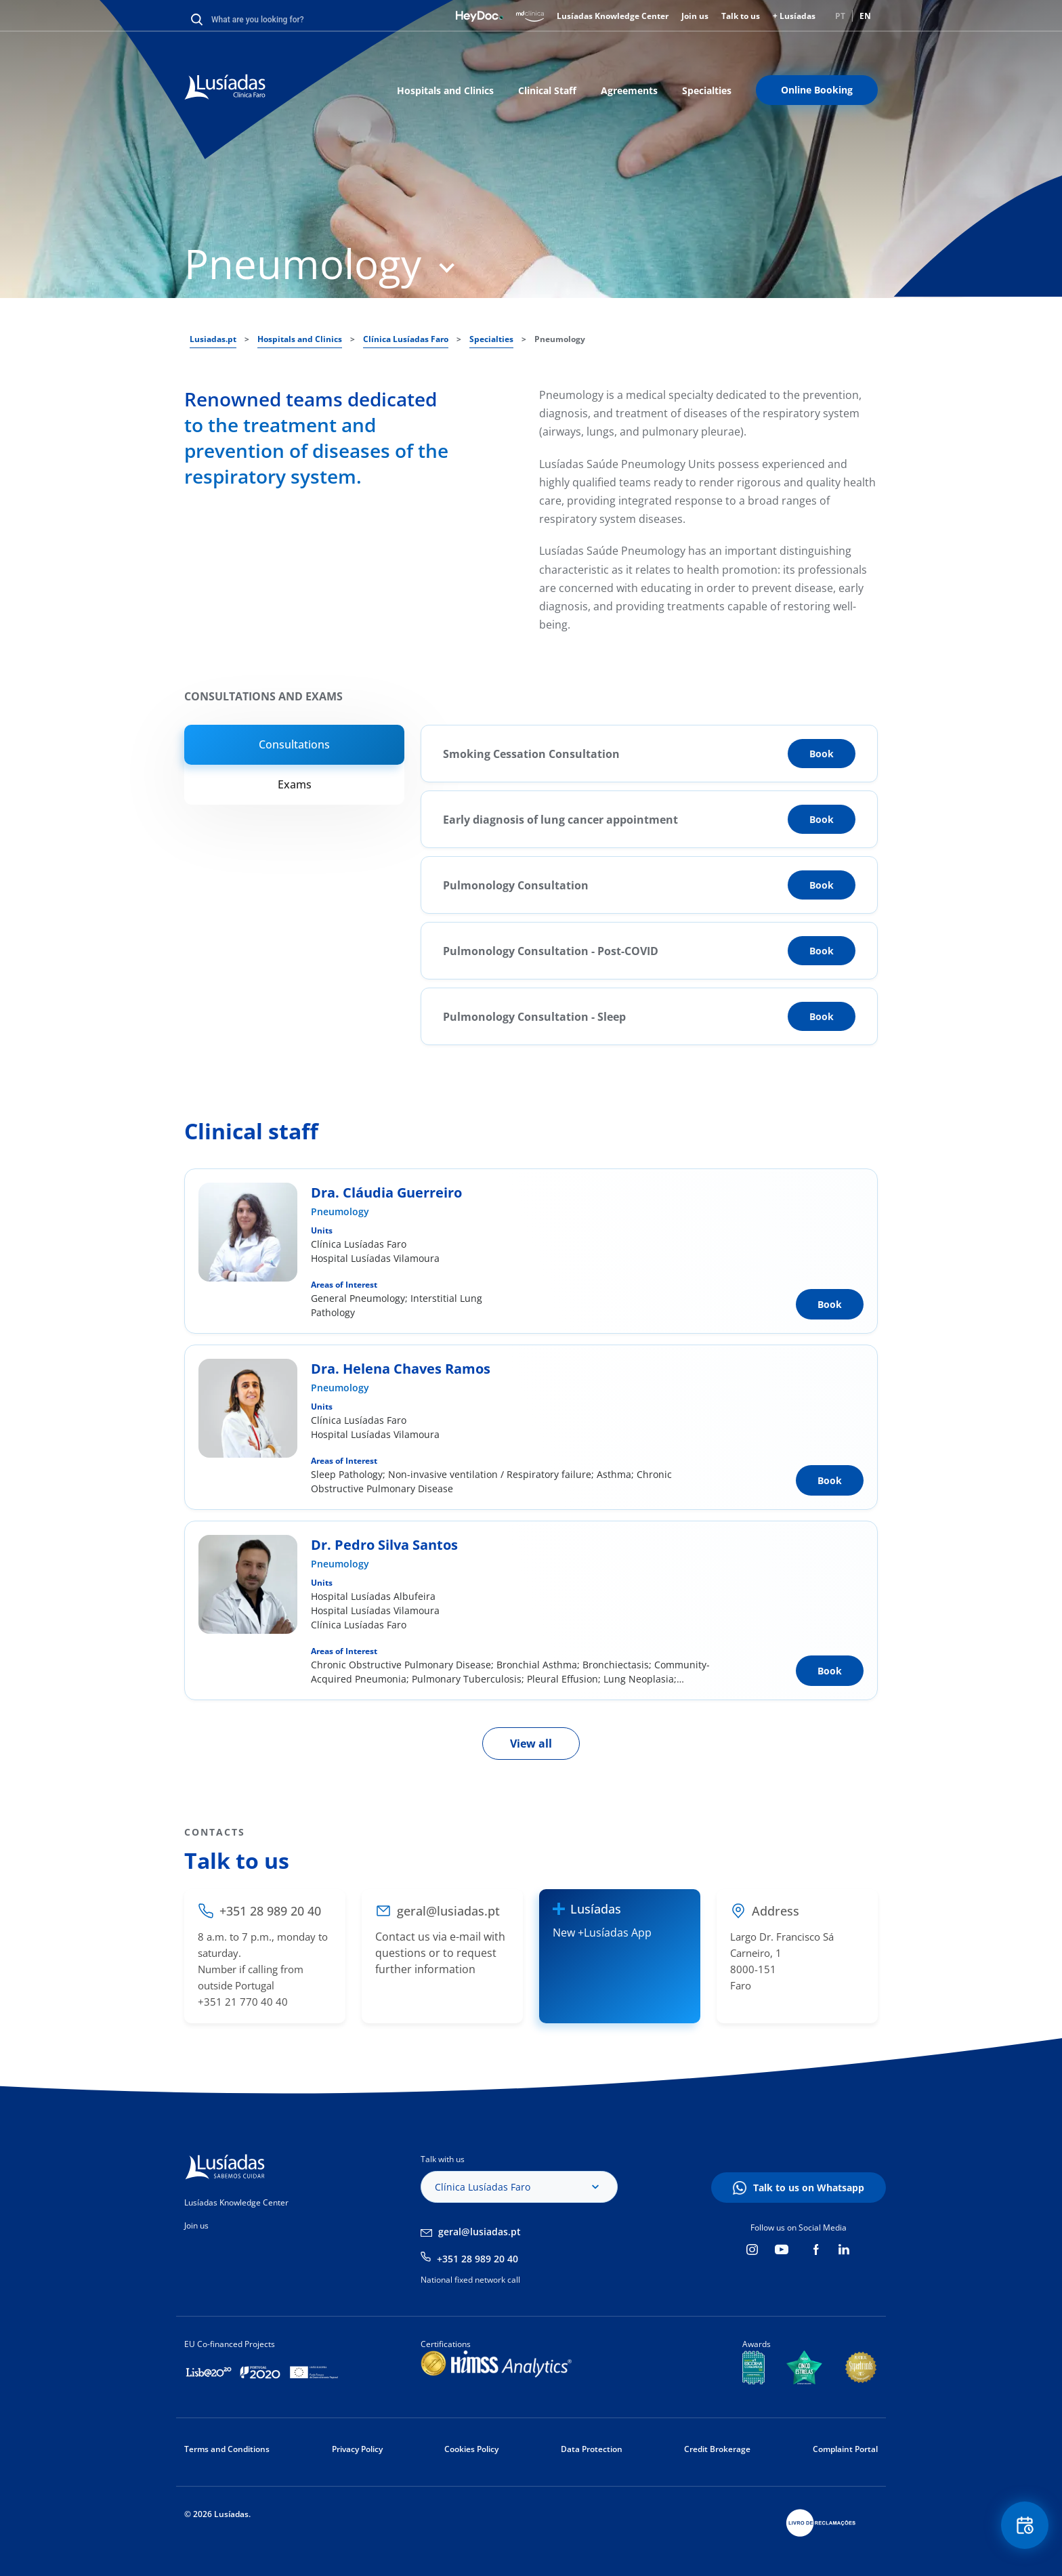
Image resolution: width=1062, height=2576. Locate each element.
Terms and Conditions (227, 2449)
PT (840, 16)
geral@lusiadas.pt (479, 2231)
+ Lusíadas (794, 16)
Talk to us (740, 16)
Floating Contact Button (1024, 2525)
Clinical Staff (547, 90)
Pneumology (340, 1211)
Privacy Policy (357, 2449)
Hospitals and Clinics (445, 90)
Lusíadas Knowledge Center (612, 16)
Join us (694, 16)
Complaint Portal (845, 2449)
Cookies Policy (471, 2449)
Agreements (629, 90)
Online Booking (817, 89)
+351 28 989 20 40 (477, 2258)
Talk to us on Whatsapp (808, 2187)
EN (865, 16)
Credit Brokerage (717, 2449)
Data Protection (591, 2449)
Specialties (706, 90)
